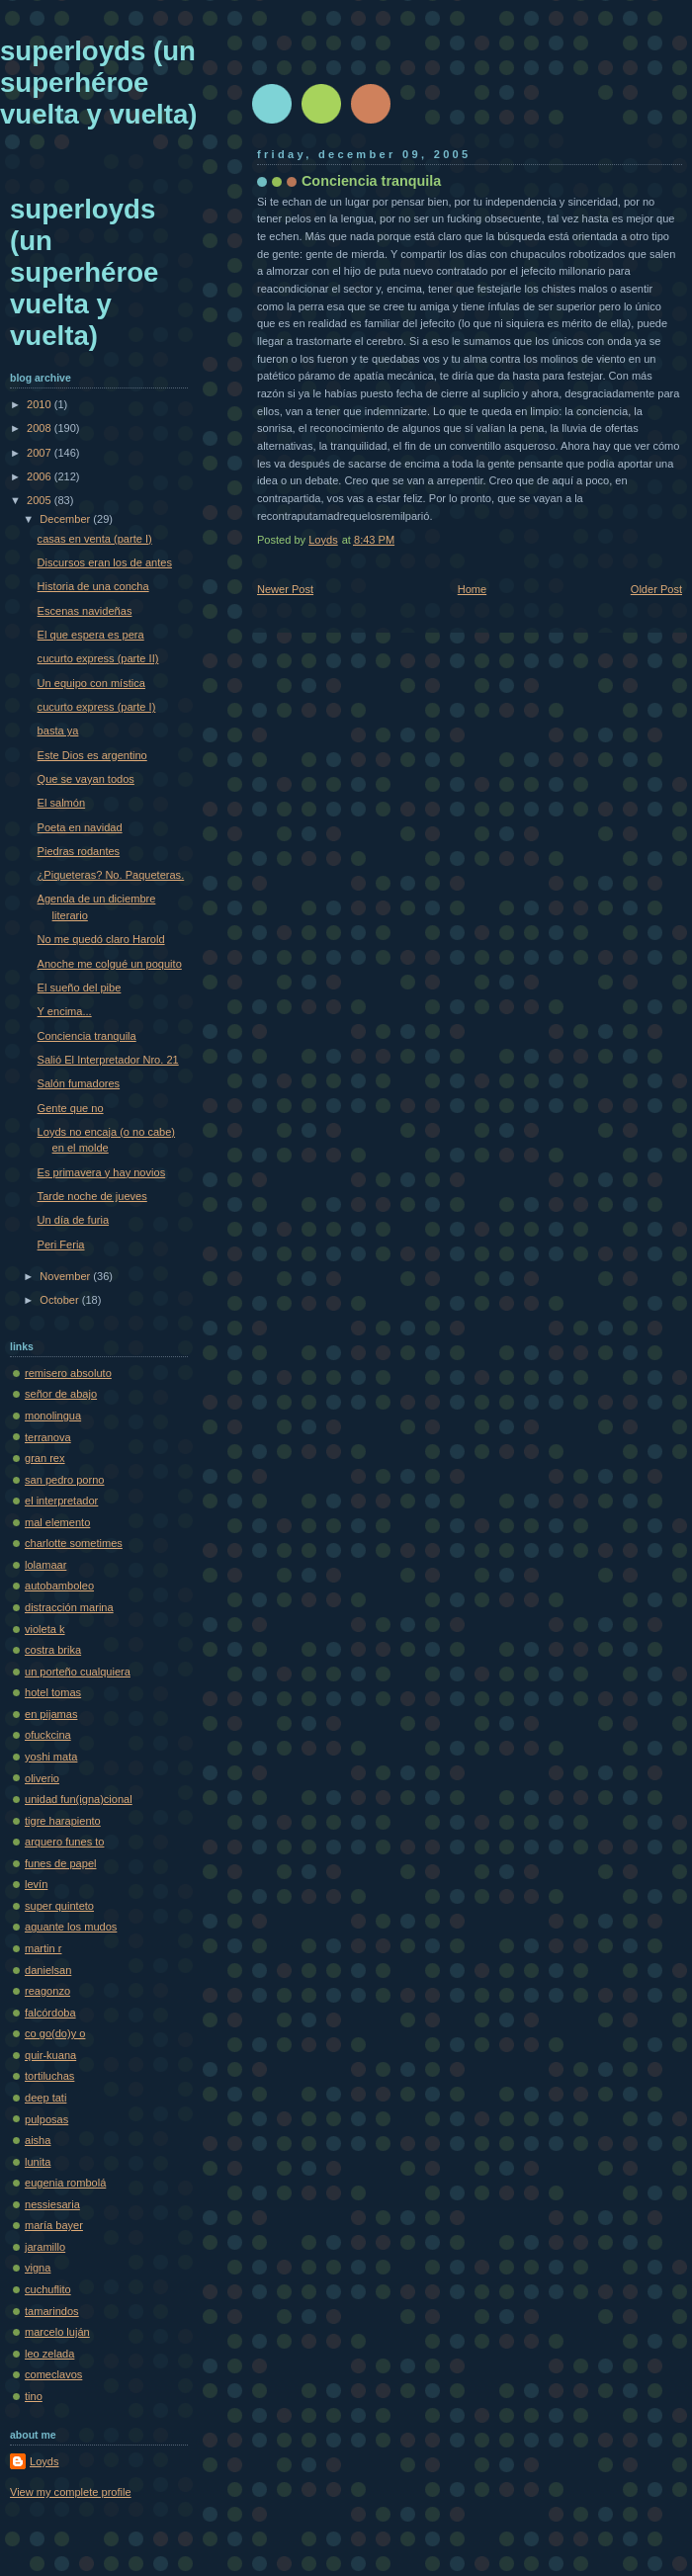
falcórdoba (50, 2012)
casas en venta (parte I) (95, 539)
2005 (40, 500)
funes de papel (60, 1863)
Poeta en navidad (80, 827)
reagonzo (47, 1991)
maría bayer (54, 2225)
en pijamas (51, 1714)
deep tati (45, 2098)
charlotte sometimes (74, 1543)
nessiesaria (52, 2204)
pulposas (46, 2119)
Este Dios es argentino (92, 755)
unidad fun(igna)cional (78, 1799)
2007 (40, 453)
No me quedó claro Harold (101, 939)
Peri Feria (61, 1244)
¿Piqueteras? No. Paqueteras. (111, 875)
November (66, 1276)
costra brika (53, 1650)
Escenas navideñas (85, 611)
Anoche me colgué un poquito (110, 964)
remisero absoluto (68, 1373)
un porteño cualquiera (77, 1671)
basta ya (58, 730)
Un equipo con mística (91, 683)
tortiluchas (49, 2076)
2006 (40, 476)
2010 (40, 404)
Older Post (656, 589)
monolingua (53, 1415)
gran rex (45, 1458)
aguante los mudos (71, 1926)
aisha (37, 2140)
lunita (37, 2162)
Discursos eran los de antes (105, 562)
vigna (37, 2268)
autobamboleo (59, 1585)
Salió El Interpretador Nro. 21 (108, 1060)
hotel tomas (53, 1692)
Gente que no (71, 1108)
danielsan (48, 1970)
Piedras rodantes (79, 851)
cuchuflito (48, 2289)
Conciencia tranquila (87, 1036)
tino (34, 2396)
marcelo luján (57, 2332)
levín (36, 1884)
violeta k (45, 1629)
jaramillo (45, 2247)
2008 (40, 428)
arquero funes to (64, 1841)
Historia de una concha (93, 586)
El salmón (62, 803)
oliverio (42, 1778)
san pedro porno (64, 1480)
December (66, 519)
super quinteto (59, 1906)
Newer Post (285, 589)
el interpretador (61, 1500)
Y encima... (65, 1011)
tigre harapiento (63, 1821)
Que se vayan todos (86, 779)
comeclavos (53, 2374)
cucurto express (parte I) (97, 707)
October (60, 1300)
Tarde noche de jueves (92, 1196)
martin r (43, 1948)
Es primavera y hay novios (102, 1172)
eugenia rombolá (65, 2183)
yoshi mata (51, 1756)
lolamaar (45, 1565)
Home (472, 589)
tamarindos (52, 2311)
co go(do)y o (55, 2033)
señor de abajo (61, 1394)
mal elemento (57, 1522)
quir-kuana (50, 2055)
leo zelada (49, 2354)
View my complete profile (70, 2492)
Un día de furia (73, 1220)
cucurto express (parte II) (98, 658)
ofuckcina (48, 1735)
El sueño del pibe (80, 987)
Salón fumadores (79, 1083)
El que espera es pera (91, 635)
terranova (48, 1437)
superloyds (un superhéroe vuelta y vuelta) (98, 82)
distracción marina (69, 1607)
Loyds (44, 2461)
